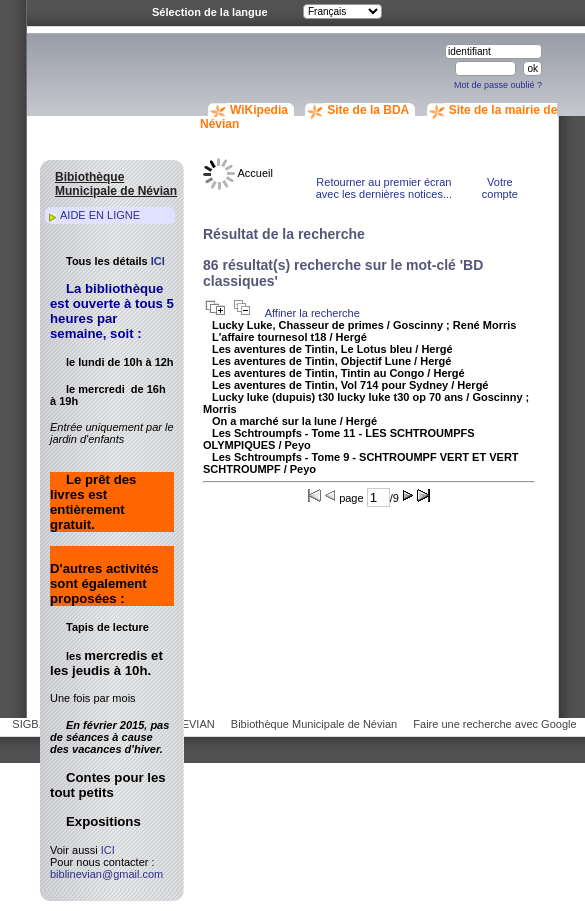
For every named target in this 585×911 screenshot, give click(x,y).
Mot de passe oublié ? (498, 85)
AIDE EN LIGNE (100, 215)
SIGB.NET (37, 724)
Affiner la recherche (312, 313)
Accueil (238, 173)
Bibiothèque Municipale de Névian (314, 724)
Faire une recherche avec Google (494, 724)
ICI (158, 261)
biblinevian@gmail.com (106, 874)
